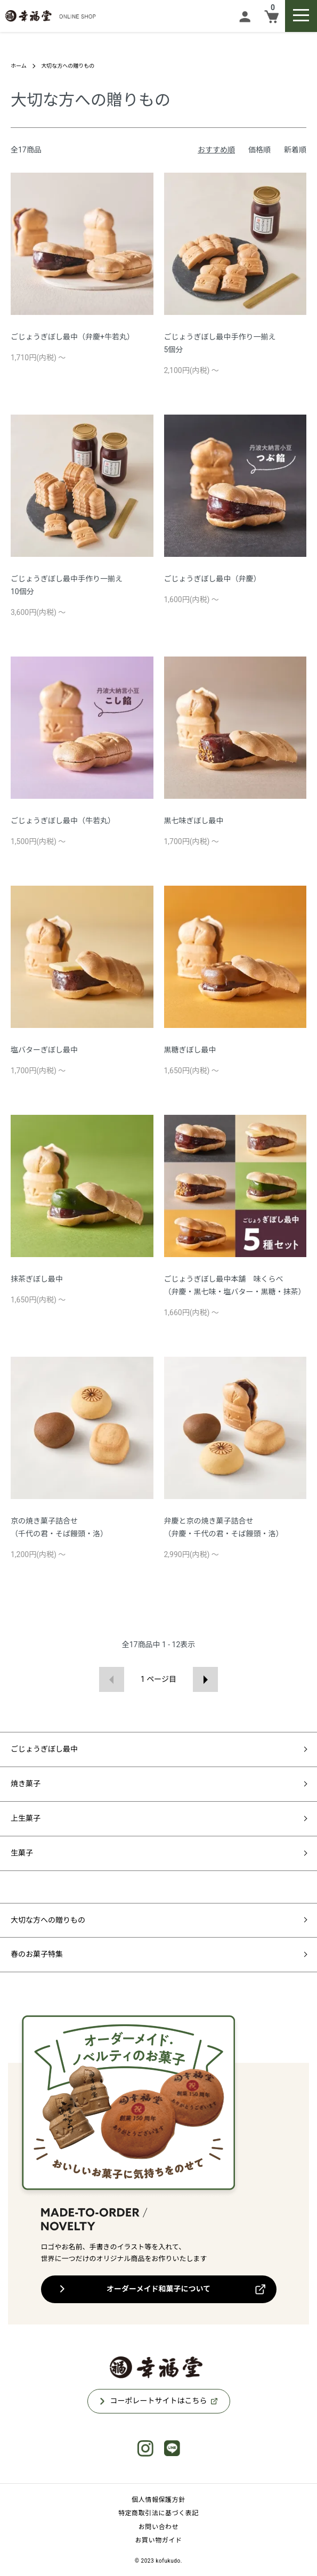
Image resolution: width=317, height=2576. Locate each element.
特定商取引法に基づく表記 (158, 2513)
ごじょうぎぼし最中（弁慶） (212, 578)
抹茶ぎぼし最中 (37, 1279)
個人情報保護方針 (158, 2500)
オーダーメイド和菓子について (158, 2289)
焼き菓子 (25, 1783)
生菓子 (22, 1853)
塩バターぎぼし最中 (44, 1050)
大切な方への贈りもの (67, 66)
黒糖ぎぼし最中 (190, 1050)
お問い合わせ (159, 2527)
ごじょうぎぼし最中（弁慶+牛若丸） (72, 337)
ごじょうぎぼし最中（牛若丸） (63, 820)
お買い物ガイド (158, 2540)
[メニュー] (301, 16)
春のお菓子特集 (37, 1954)
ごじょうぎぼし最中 (44, 1749)
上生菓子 (25, 1818)
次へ (205, 1679)
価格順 (259, 149)
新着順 (295, 149)
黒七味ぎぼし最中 (194, 820)
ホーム (19, 66)
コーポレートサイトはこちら (158, 2400)
